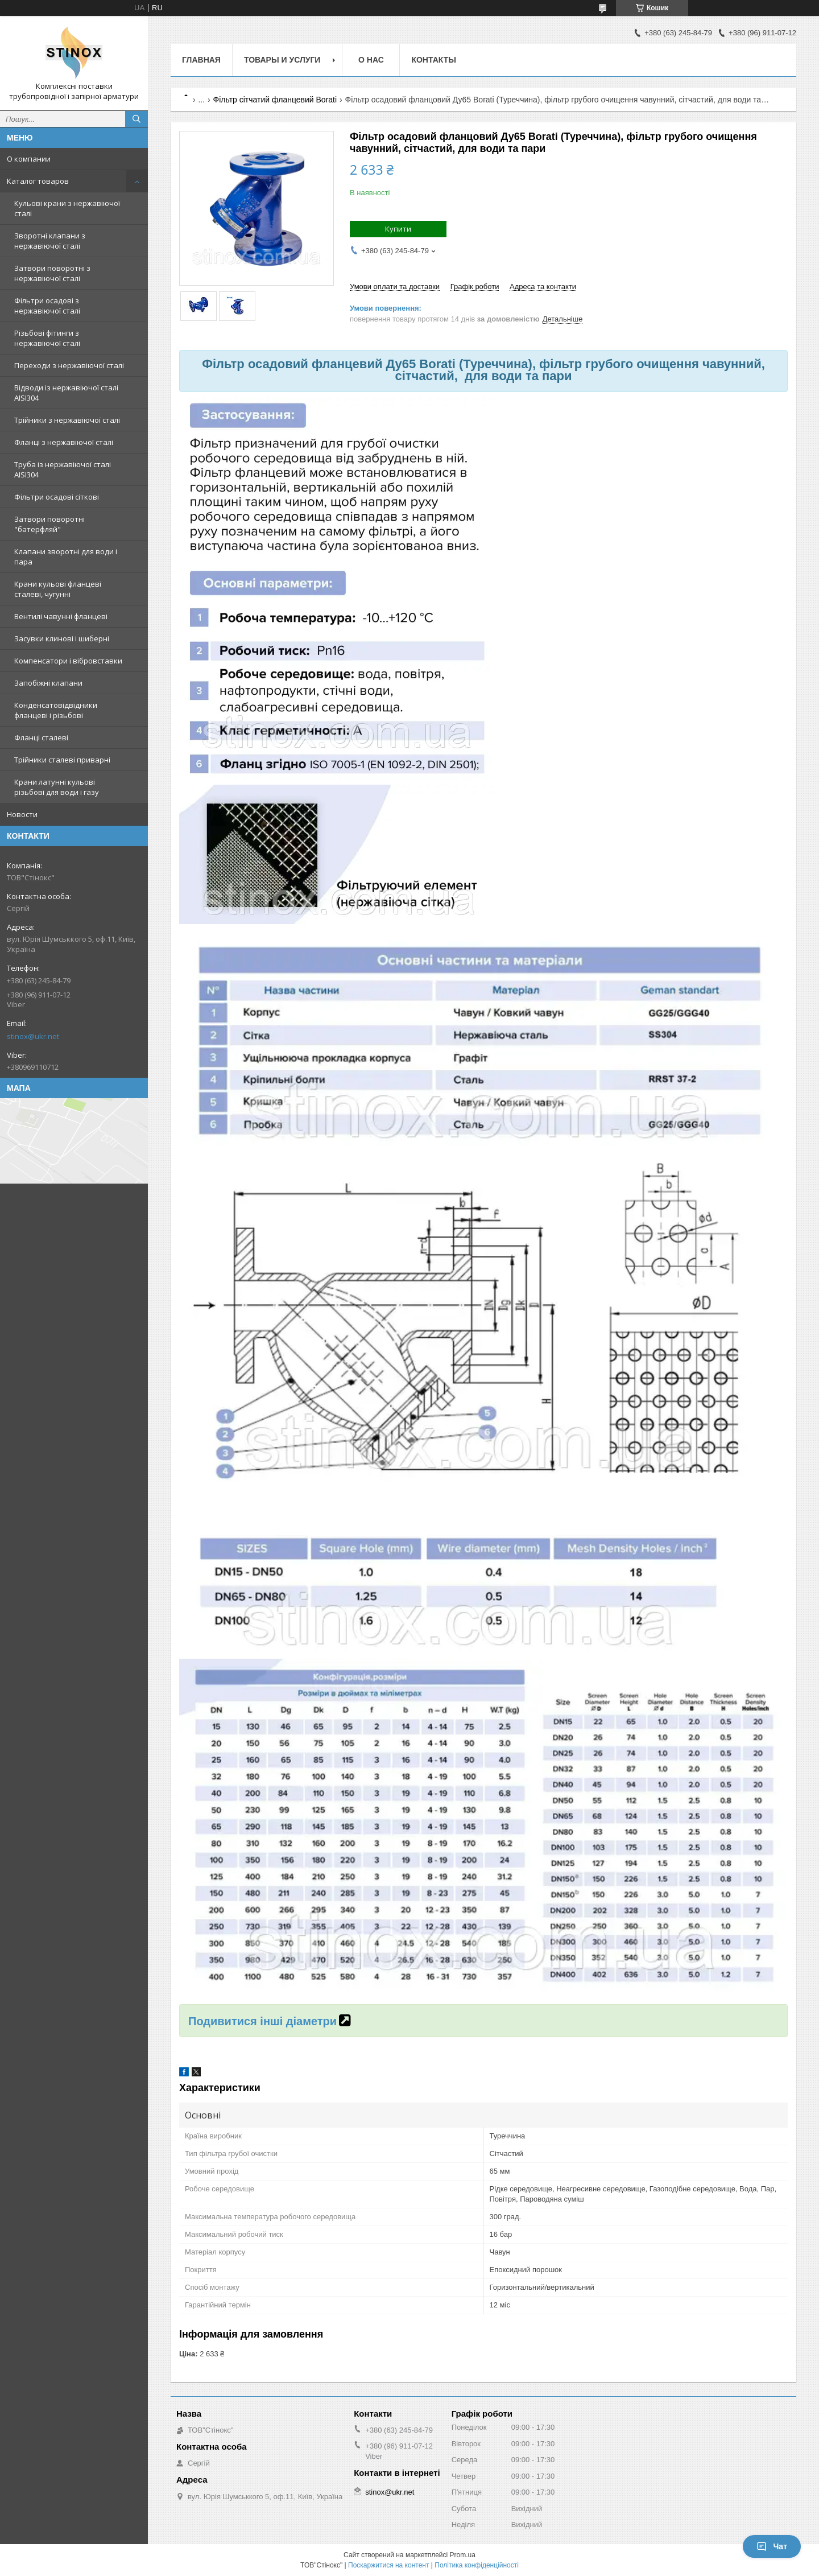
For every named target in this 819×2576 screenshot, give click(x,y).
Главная (201, 59)
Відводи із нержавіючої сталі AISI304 (66, 392)
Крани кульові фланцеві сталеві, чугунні (57, 589)
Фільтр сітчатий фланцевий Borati (275, 99)
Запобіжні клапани (48, 683)
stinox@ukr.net (33, 1036)
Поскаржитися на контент (388, 2565)
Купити (398, 229)
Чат (771, 2546)
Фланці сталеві (41, 737)
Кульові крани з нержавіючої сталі (67, 208)
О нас (371, 59)
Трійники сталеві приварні (62, 760)
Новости (22, 814)
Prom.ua (462, 2555)
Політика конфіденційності (477, 2565)
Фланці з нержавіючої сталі (63, 442)
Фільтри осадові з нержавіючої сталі (47, 305)
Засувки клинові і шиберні (61, 638)
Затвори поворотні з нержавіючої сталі (52, 273)
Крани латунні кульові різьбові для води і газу (56, 787)
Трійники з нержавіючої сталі (67, 420)
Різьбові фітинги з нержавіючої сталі (47, 338)
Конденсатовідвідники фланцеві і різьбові (55, 710)
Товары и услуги (282, 59)
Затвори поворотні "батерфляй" (49, 524)
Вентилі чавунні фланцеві (60, 616)
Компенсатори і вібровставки (68, 661)
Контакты (433, 59)
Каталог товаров (38, 181)
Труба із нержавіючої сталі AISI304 (62, 469)
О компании (29, 159)
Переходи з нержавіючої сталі (69, 365)
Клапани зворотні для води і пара (65, 556)
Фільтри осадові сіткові (56, 497)
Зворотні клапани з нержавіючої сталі (49, 240)
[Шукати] (136, 118)
